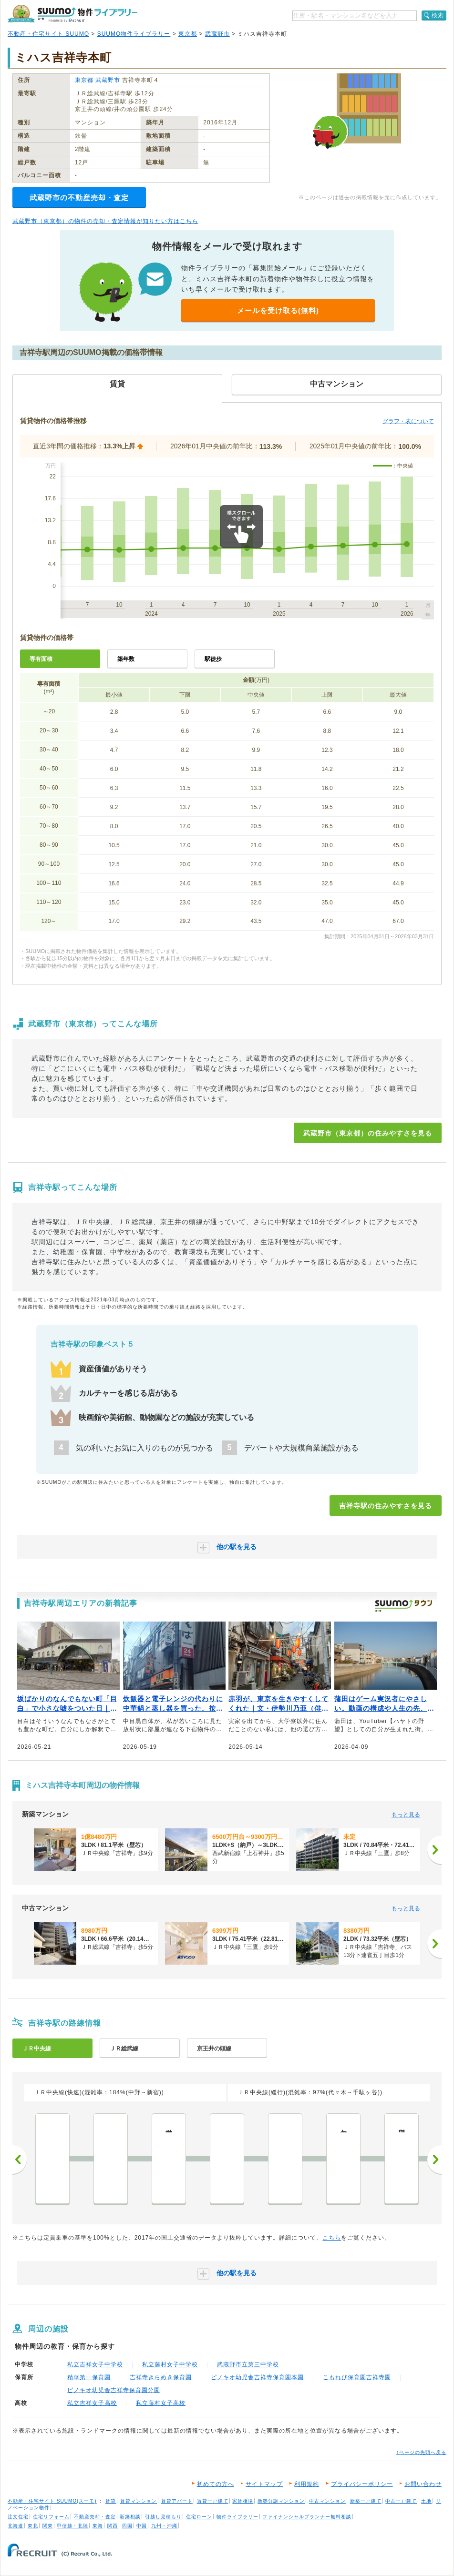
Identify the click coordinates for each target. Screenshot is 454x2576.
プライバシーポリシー (362, 2484)
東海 (98, 2525)
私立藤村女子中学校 (170, 2364)
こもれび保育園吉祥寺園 (357, 2377)
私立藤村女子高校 (161, 2403)
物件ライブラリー (237, 2516)
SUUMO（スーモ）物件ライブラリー (72, 13)
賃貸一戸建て (212, 2501)
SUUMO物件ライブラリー (134, 33)
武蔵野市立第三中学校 (248, 2364)
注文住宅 (18, 2516)
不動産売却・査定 (95, 2516)
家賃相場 (242, 2501)
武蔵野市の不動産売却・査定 (79, 197)
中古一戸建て (401, 2501)
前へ (19, 2159)
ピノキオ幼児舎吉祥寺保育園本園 (257, 2377)
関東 (47, 2525)
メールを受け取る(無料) (278, 310)
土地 (426, 2501)
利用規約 (306, 2484)
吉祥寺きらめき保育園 (161, 2377)
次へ (434, 2159)
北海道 (15, 2525)
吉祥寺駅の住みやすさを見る (385, 1506)
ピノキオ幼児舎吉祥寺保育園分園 (113, 2390)
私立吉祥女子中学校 (95, 2364)
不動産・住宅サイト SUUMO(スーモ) (52, 2501)
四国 (127, 2525)
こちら (331, 2237)
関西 (112, 2525)
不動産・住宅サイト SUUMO (48, 33)
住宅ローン (199, 2516)
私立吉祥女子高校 (92, 2403)
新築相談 (130, 2516)
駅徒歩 (213, 659)
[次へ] (434, 1850)
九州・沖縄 (164, 2525)
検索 (438, 15)
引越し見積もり (163, 2516)
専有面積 (41, 659)
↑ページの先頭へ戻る (421, 2452)
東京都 (187, 33)
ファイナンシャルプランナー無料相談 (306, 2516)
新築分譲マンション (281, 2501)
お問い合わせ (423, 2484)
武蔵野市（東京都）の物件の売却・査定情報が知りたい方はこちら (105, 221)
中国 (141, 2525)
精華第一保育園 (89, 2377)
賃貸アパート (177, 2501)
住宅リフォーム (51, 2516)
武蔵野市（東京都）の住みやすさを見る (367, 1133)
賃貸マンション (138, 2501)
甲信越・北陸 (72, 2525)
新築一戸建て (366, 2501)
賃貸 (110, 2501)
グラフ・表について (408, 421)
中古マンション (327, 2501)
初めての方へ (215, 2484)
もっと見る (406, 1814)
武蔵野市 (217, 33)
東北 (33, 2525)
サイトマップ (264, 2484)
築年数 (125, 659)
